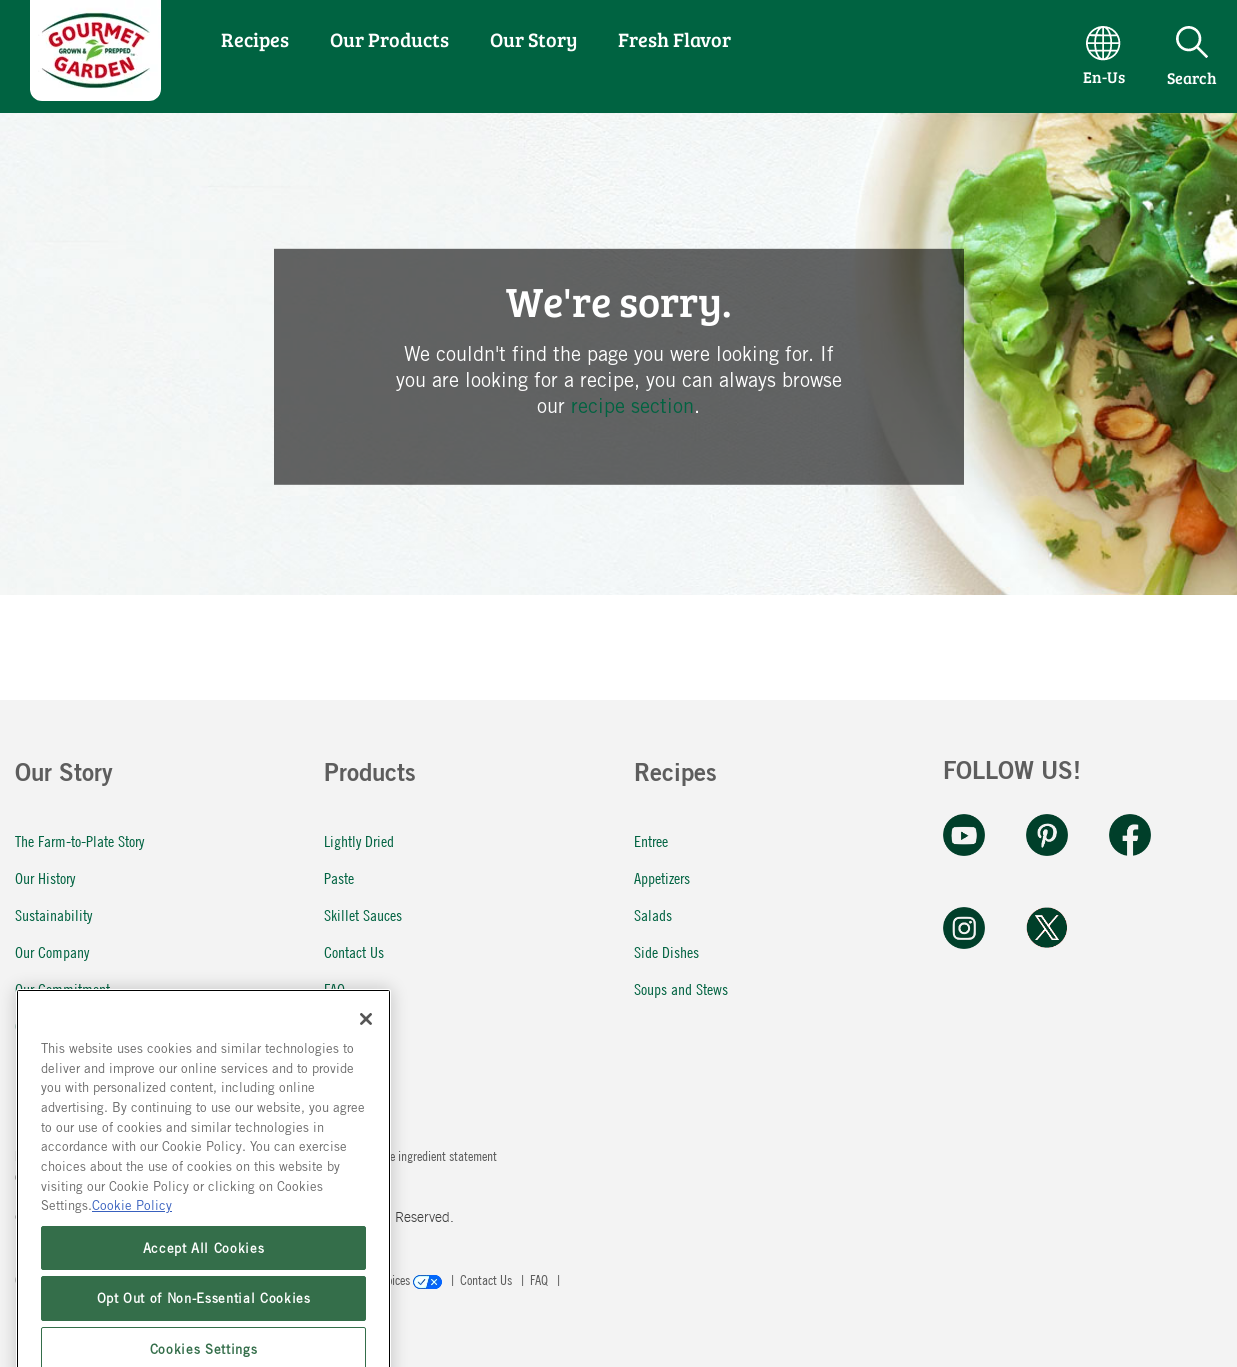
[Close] (366, 1124)
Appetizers (662, 877)
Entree (651, 840)
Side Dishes (666, 951)
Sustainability (53, 914)
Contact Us (354, 951)
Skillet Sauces (363, 914)
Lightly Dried (359, 840)
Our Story (533, 39)
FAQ (334, 988)
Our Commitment (62, 988)
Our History (45, 877)
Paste (339, 877)
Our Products (389, 39)
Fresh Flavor (674, 39)
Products (370, 776)
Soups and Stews (681, 988)
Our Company (52, 951)
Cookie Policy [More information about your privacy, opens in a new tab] (132, 1311)
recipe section (632, 405)
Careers (35, 1025)
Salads (653, 914)
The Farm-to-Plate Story (79, 840)
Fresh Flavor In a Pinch (78, 1062)
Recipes (255, 39)
